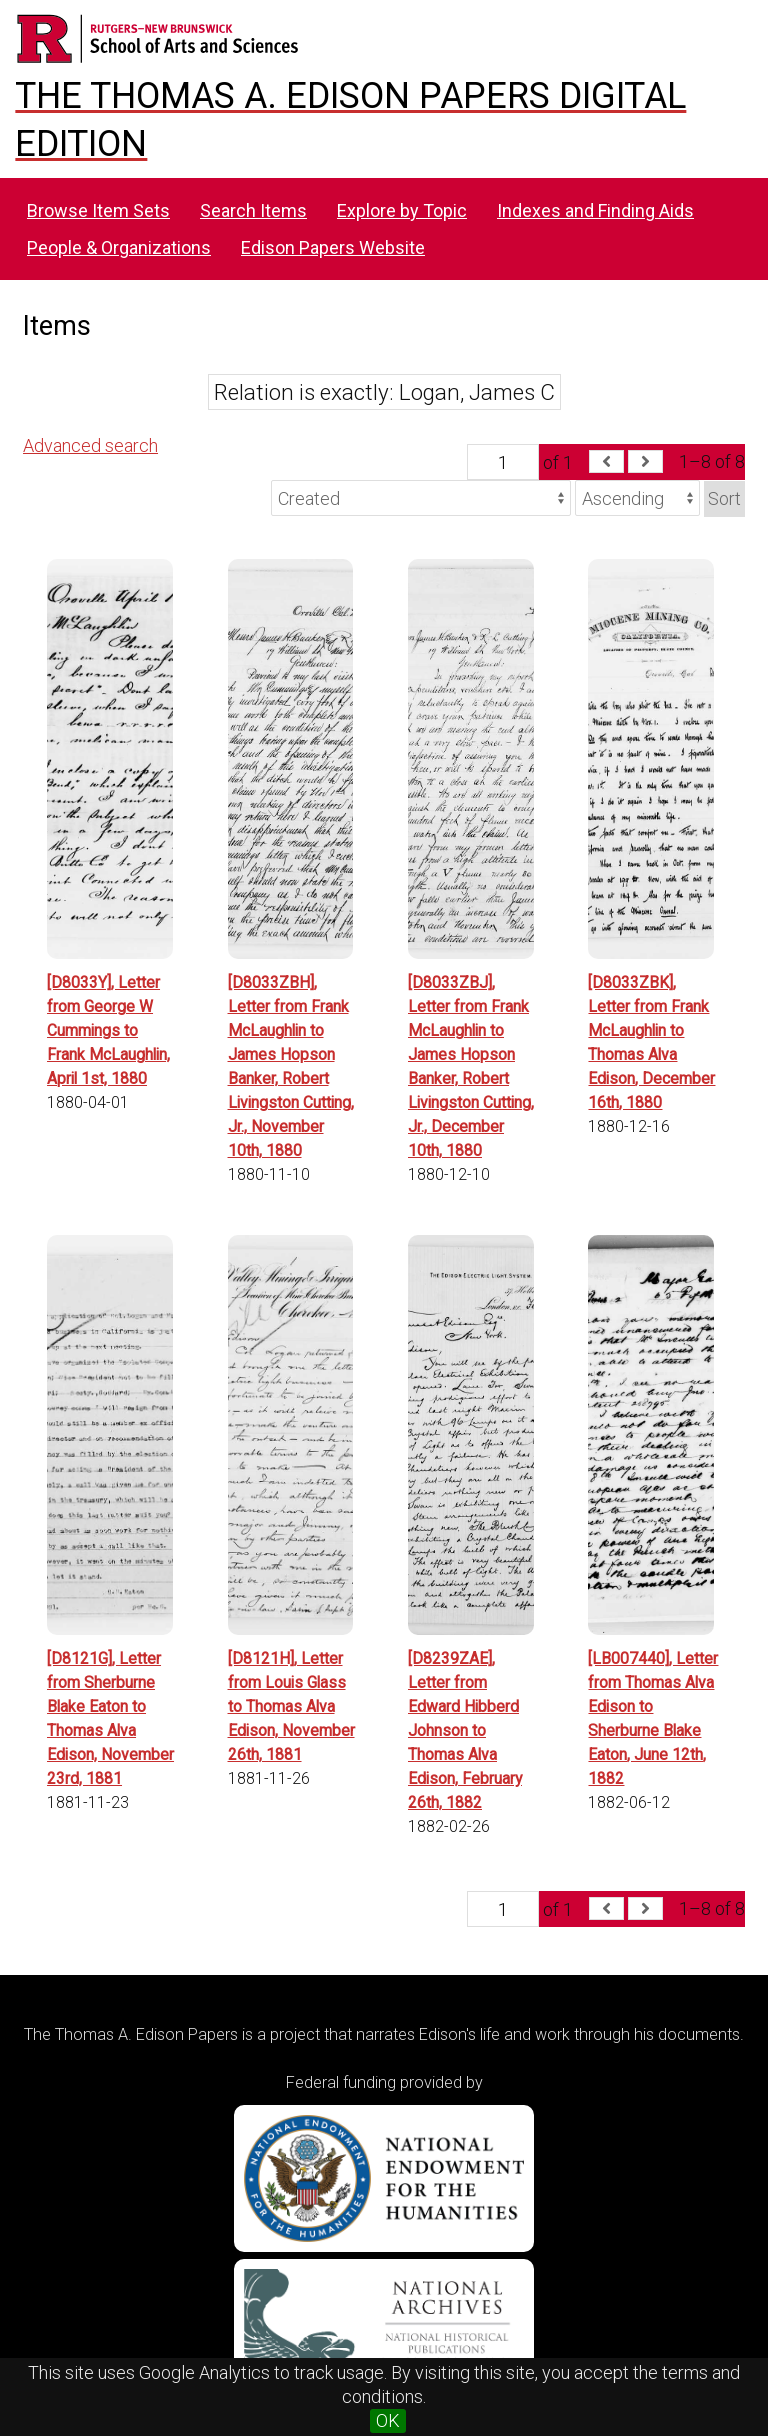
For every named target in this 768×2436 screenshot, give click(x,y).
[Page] (503, 462)
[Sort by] (421, 498)
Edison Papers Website (333, 247)
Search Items (253, 210)
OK (388, 2420)
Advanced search (90, 445)
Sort (724, 498)
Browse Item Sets (98, 210)
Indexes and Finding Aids (595, 210)
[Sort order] (637, 498)
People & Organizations (119, 247)
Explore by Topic (402, 210)
